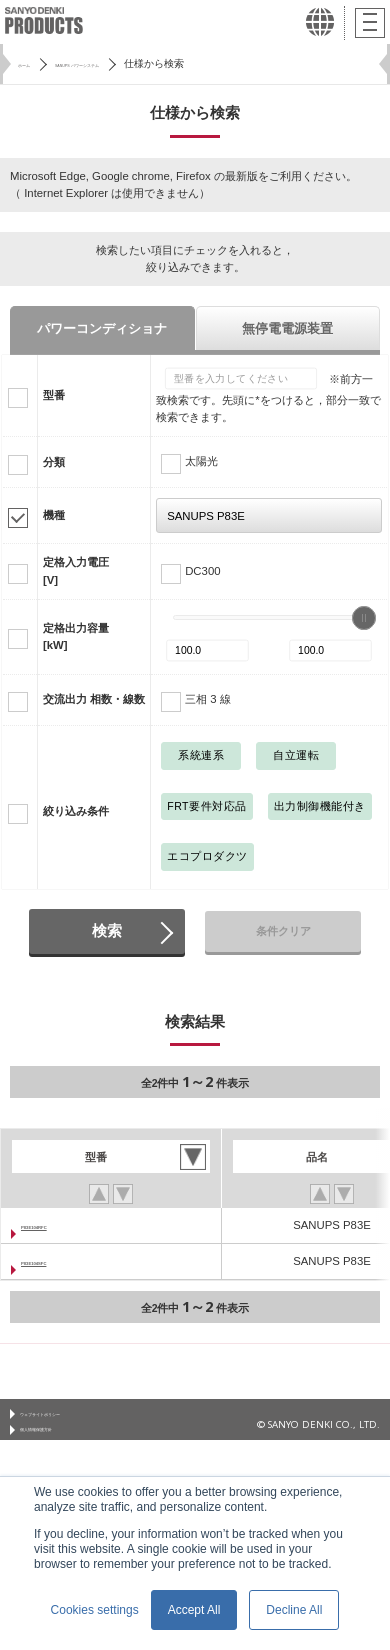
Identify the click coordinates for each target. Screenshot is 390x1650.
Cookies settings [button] (95, 1610)
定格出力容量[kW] (76, 636)
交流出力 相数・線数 (94, 699)
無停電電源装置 (287, 328)
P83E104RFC (56, 1225)
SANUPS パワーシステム (129, 63)
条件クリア (283, 931)
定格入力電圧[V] (76, 570)
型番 (54, 395)
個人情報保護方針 (60, 1442)
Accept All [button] (194, 1610)
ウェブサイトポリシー (70, 1418)
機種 (54, 515)
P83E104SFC (55, 1261)
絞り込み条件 (76, 811)
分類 (54, 462)
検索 (107, 931)
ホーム (33, 63)
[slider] (364, 618)
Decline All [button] (294, 1610)
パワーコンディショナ (102, 328)
